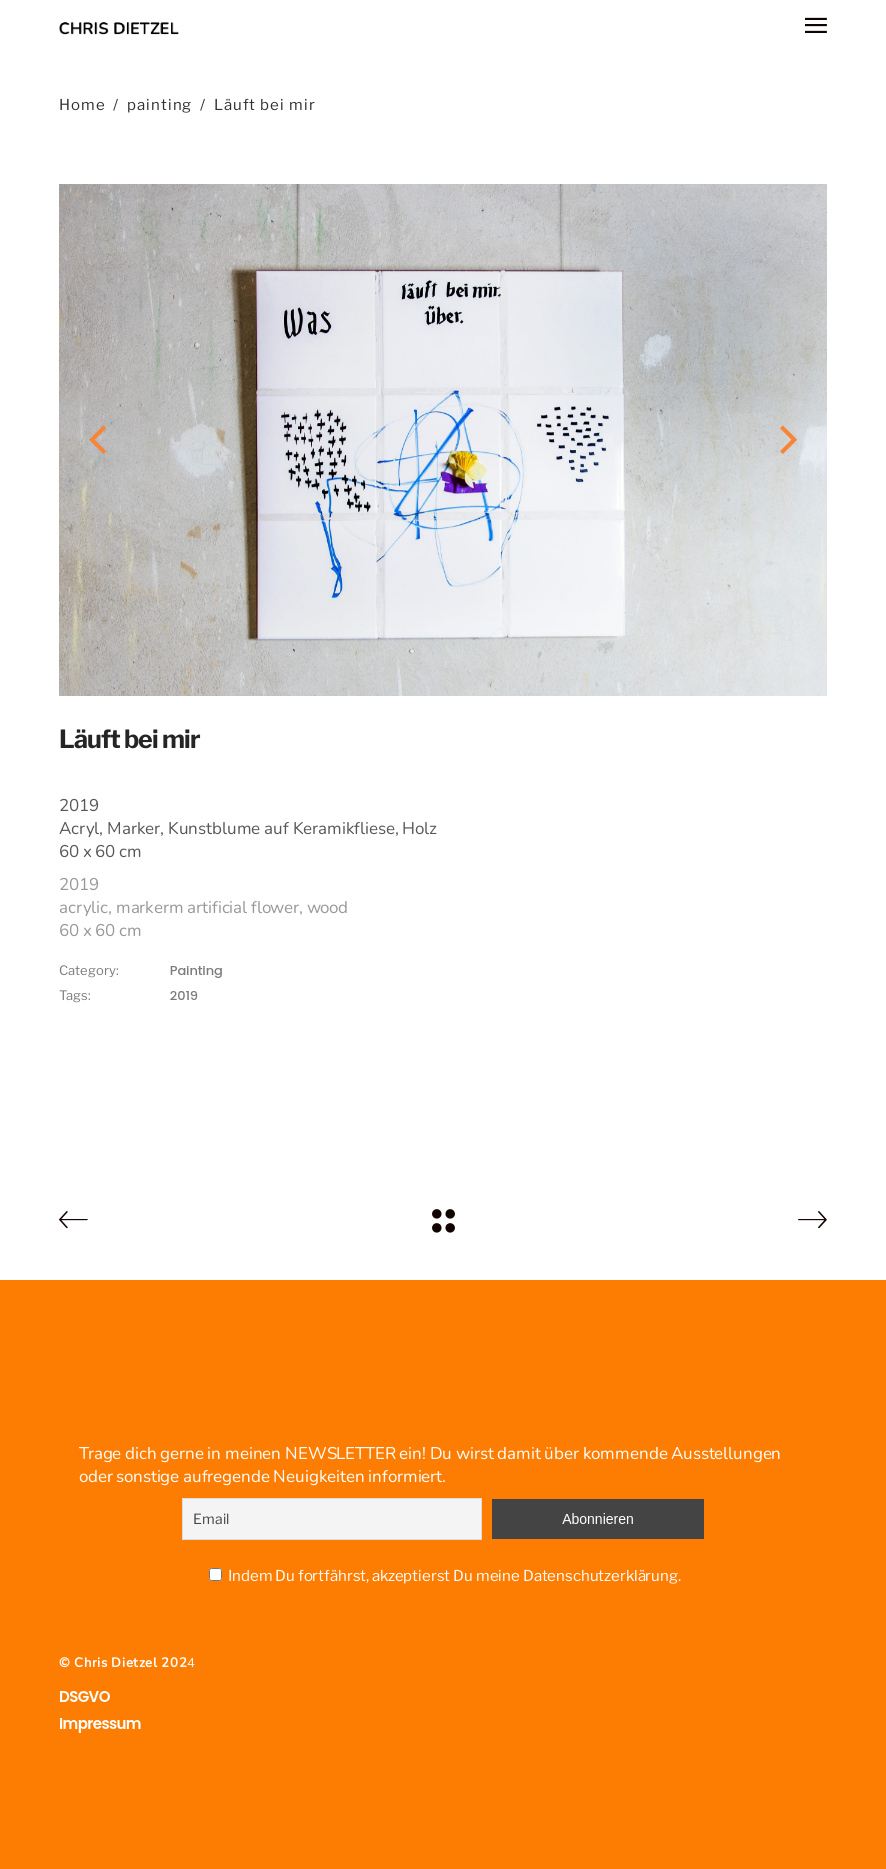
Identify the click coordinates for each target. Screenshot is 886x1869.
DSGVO (84, 1696)
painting (159, 105)
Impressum (100, 1723)
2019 (184, 995)
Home (82, 105)
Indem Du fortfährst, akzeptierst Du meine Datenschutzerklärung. (454, 1576)
